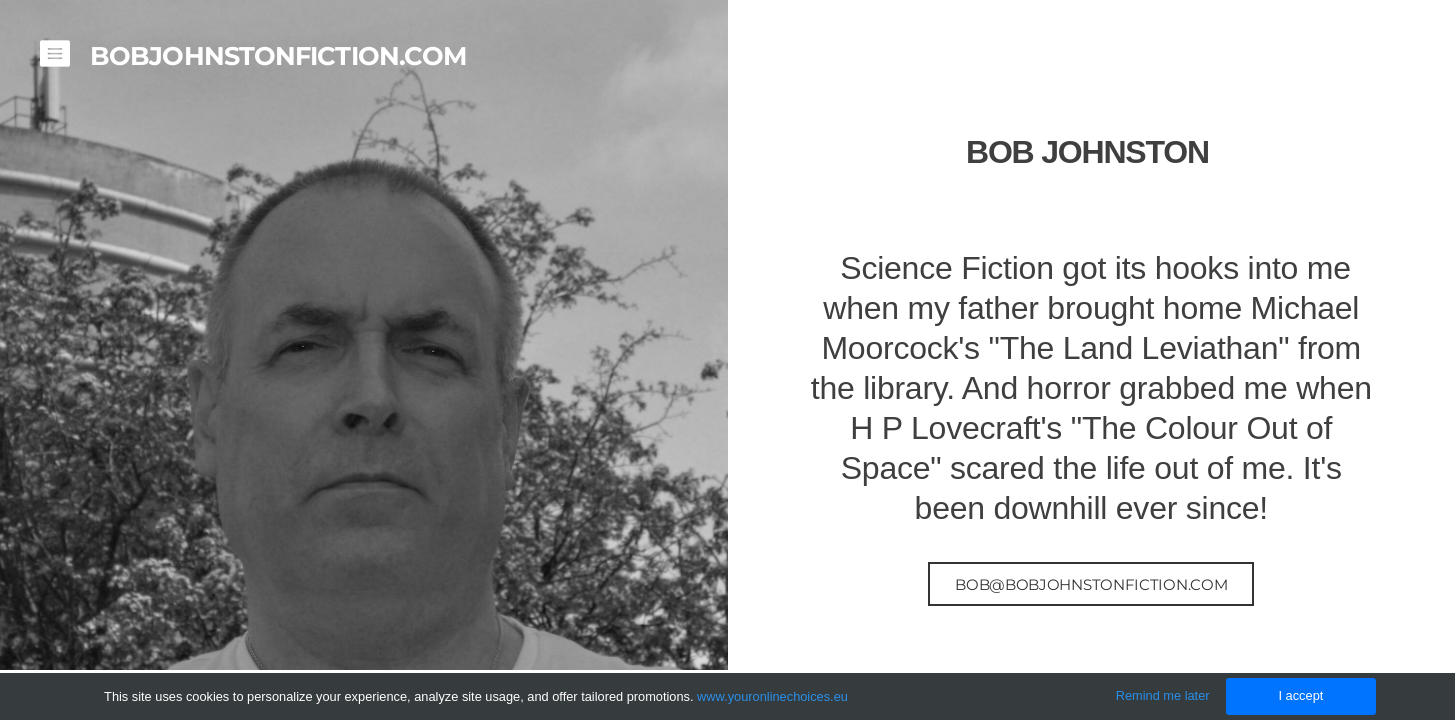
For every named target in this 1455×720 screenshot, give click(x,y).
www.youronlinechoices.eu (772, 696)
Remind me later (1163, 695)
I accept (1300, 695)
